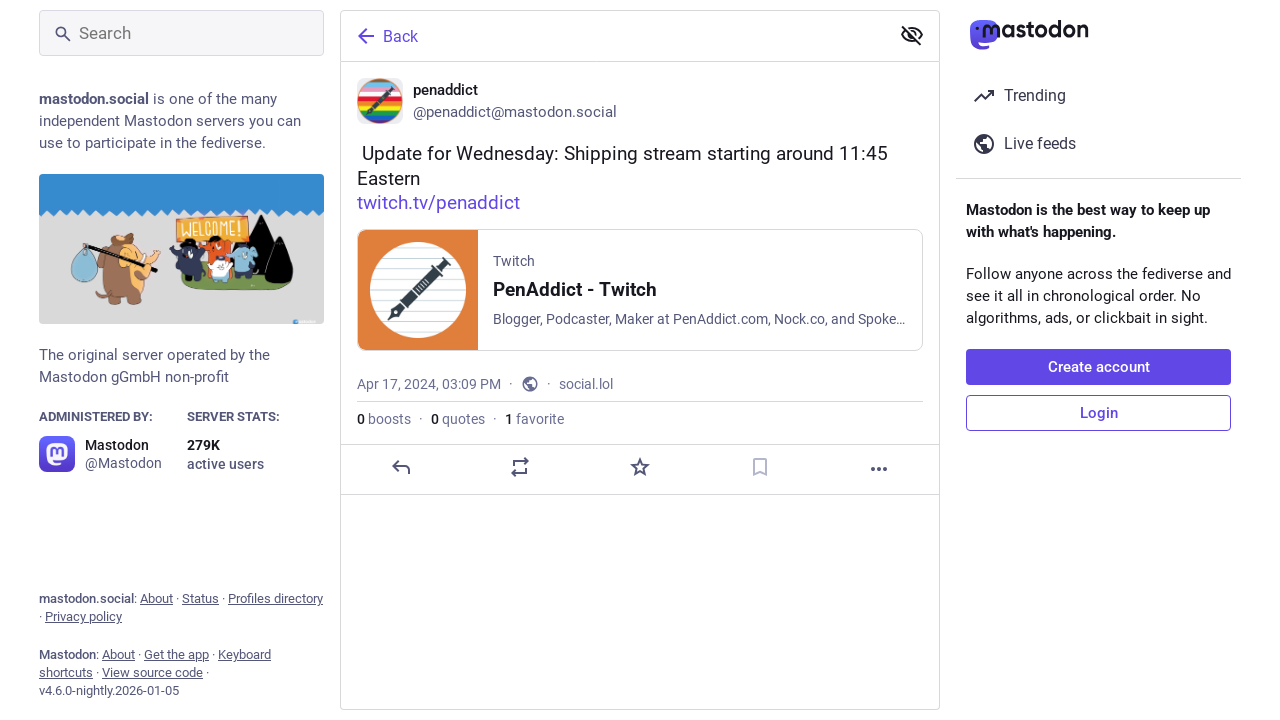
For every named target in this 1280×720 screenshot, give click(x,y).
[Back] (613, 36)
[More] (879, 469)
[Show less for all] (912, 35)
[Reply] (401, 467)
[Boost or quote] (520, 467)
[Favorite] (640, 467)
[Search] (181, 33)
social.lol (586, 384)
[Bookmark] (760, 467)
